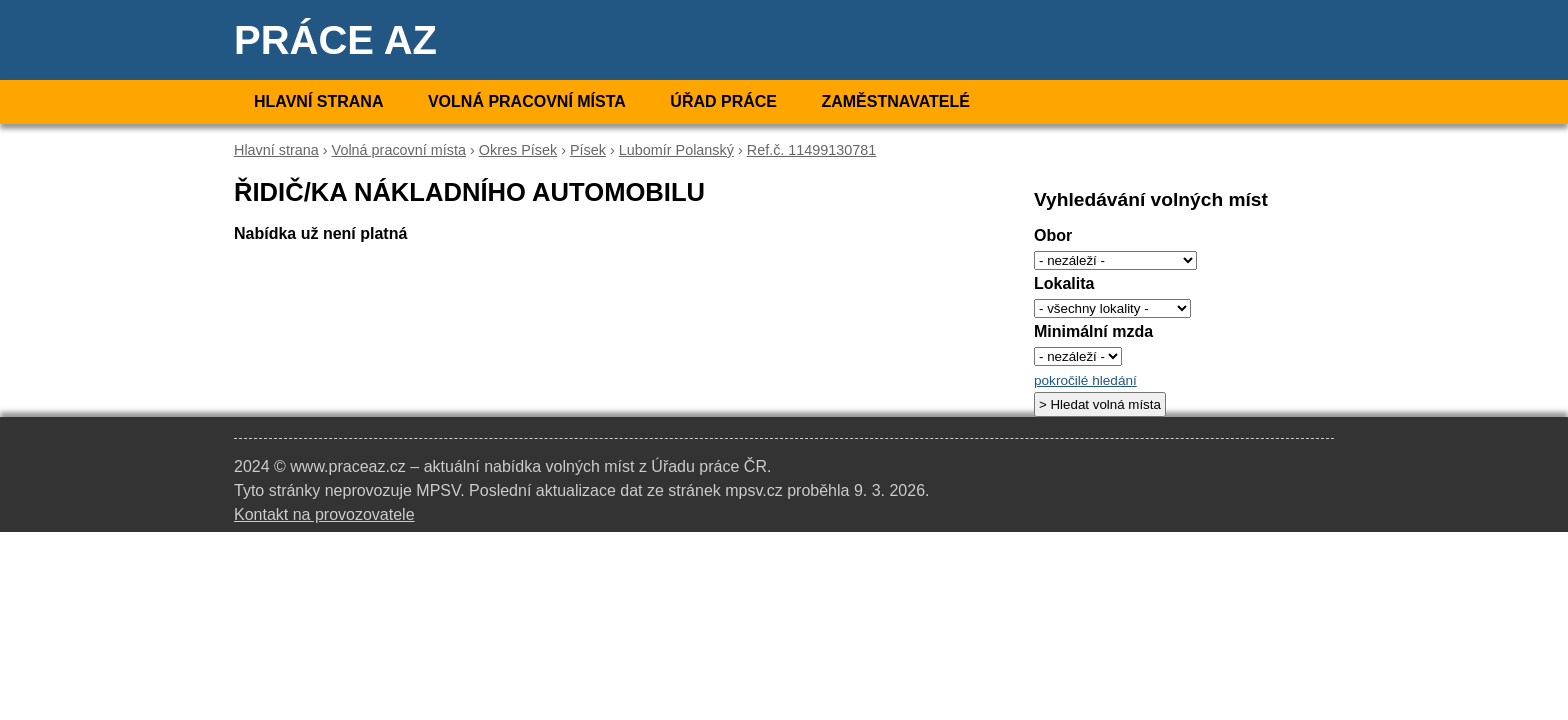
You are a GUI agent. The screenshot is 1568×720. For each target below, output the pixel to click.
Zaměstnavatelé (895, 101)
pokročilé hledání (1085, 380)
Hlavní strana (318, 101)
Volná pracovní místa (527, 101)
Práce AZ (335, 40)
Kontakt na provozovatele (324, 514)
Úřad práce (723, 101)
